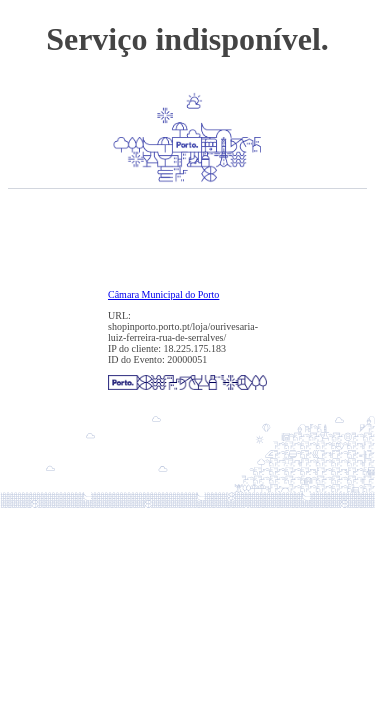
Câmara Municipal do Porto (163, 294)
